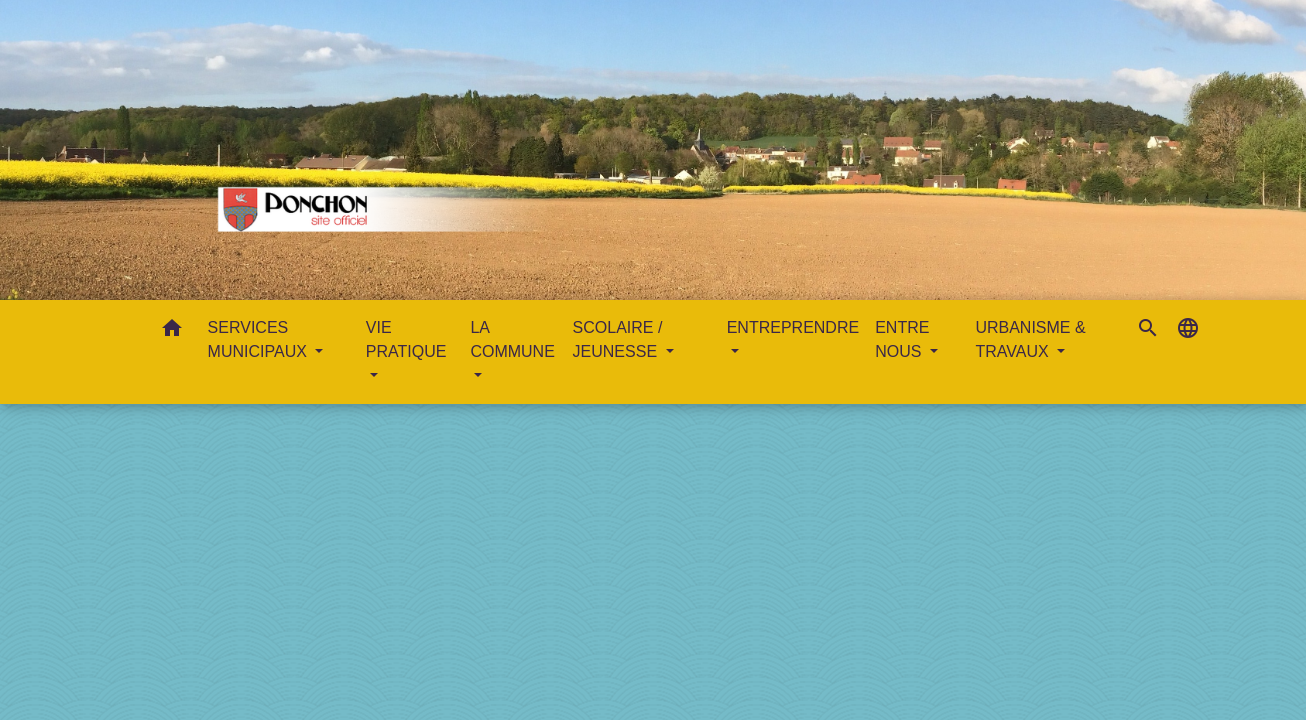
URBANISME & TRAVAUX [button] (1030, 339)
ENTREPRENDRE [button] (793, 327)
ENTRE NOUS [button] (902, 339)
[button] (172, 331)
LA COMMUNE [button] (512, 339)
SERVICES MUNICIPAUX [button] (260, 339)
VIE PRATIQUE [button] (406, 339)
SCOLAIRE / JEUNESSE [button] (618, 339)
